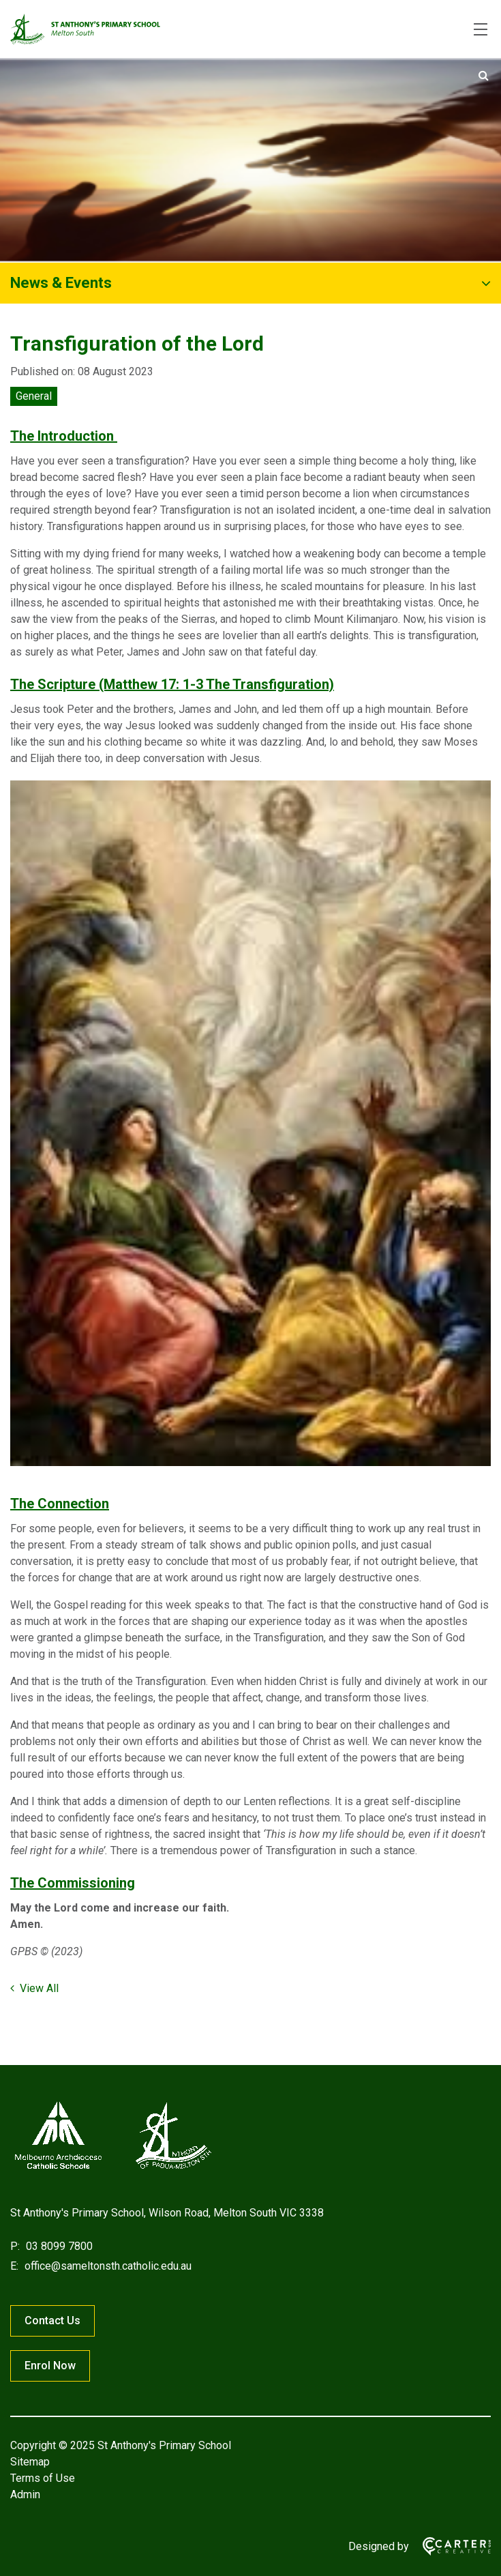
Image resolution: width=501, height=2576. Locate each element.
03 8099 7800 (58, 2246)
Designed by (378, 2546)
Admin (25, 2494)
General (34, 396)
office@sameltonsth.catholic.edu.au (107, 2265)
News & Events (61, 282)
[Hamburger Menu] (480, 29)
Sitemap (30, 2461)
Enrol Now (50, 2365)
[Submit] (483, 75)
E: (14, 2265)
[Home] (112, 2169)
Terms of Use (42, 2478)
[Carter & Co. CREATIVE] (450, 2546)
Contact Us (52, 2320)
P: (15, 2246)
